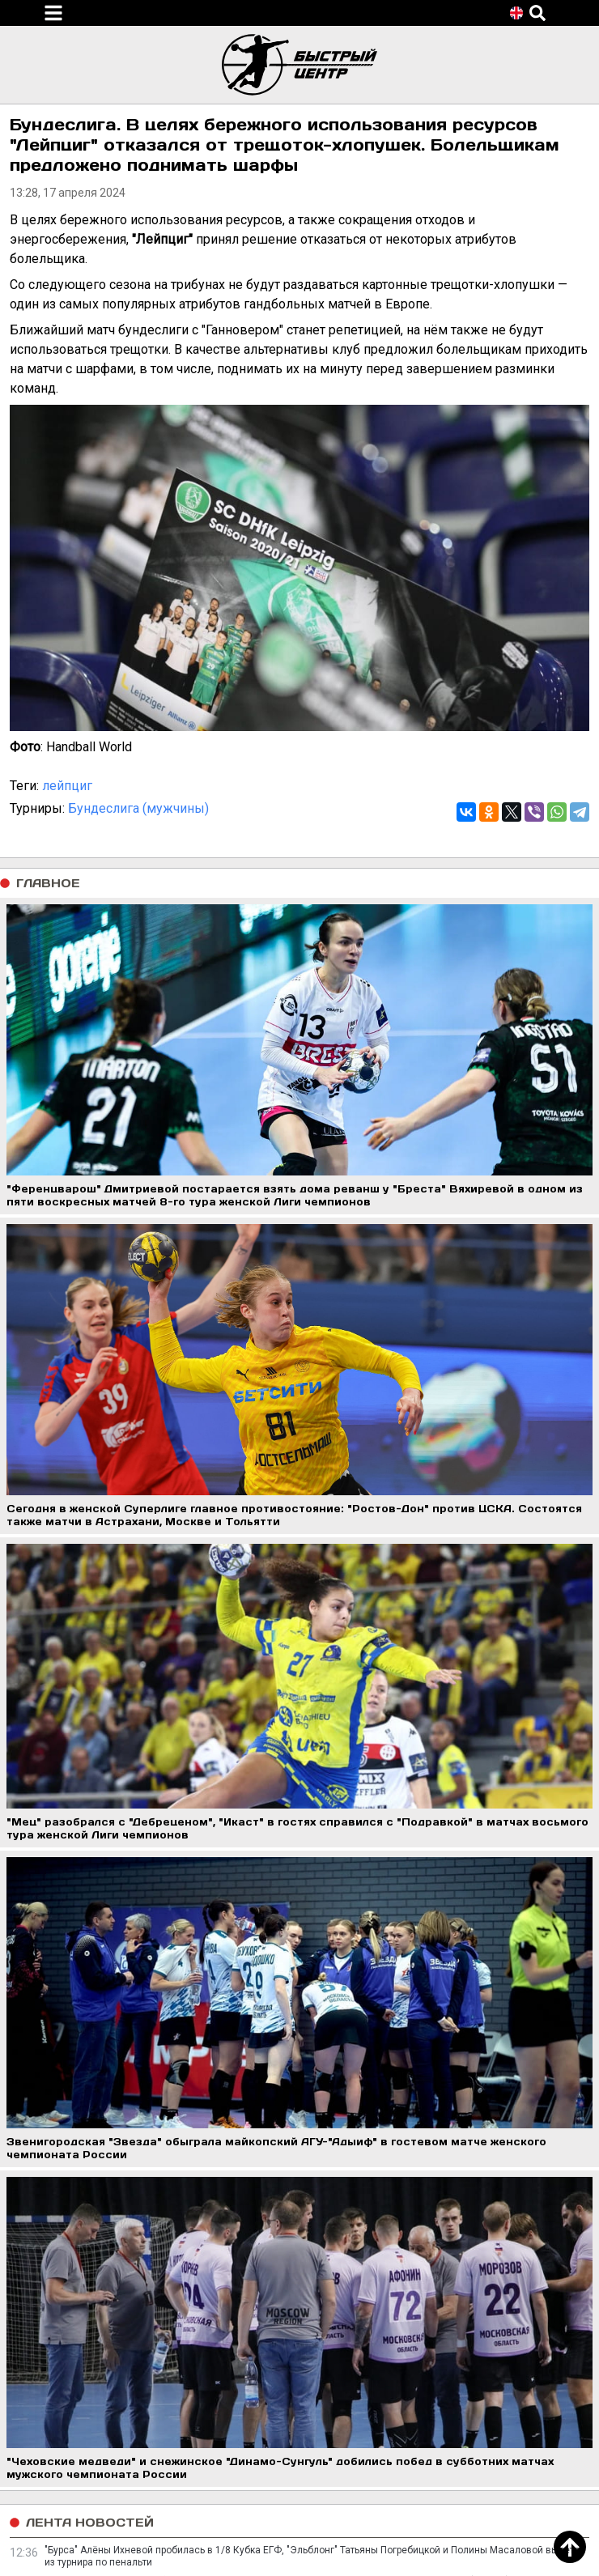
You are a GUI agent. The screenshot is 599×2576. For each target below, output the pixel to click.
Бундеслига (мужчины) (138, 808)
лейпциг (67, 785)
